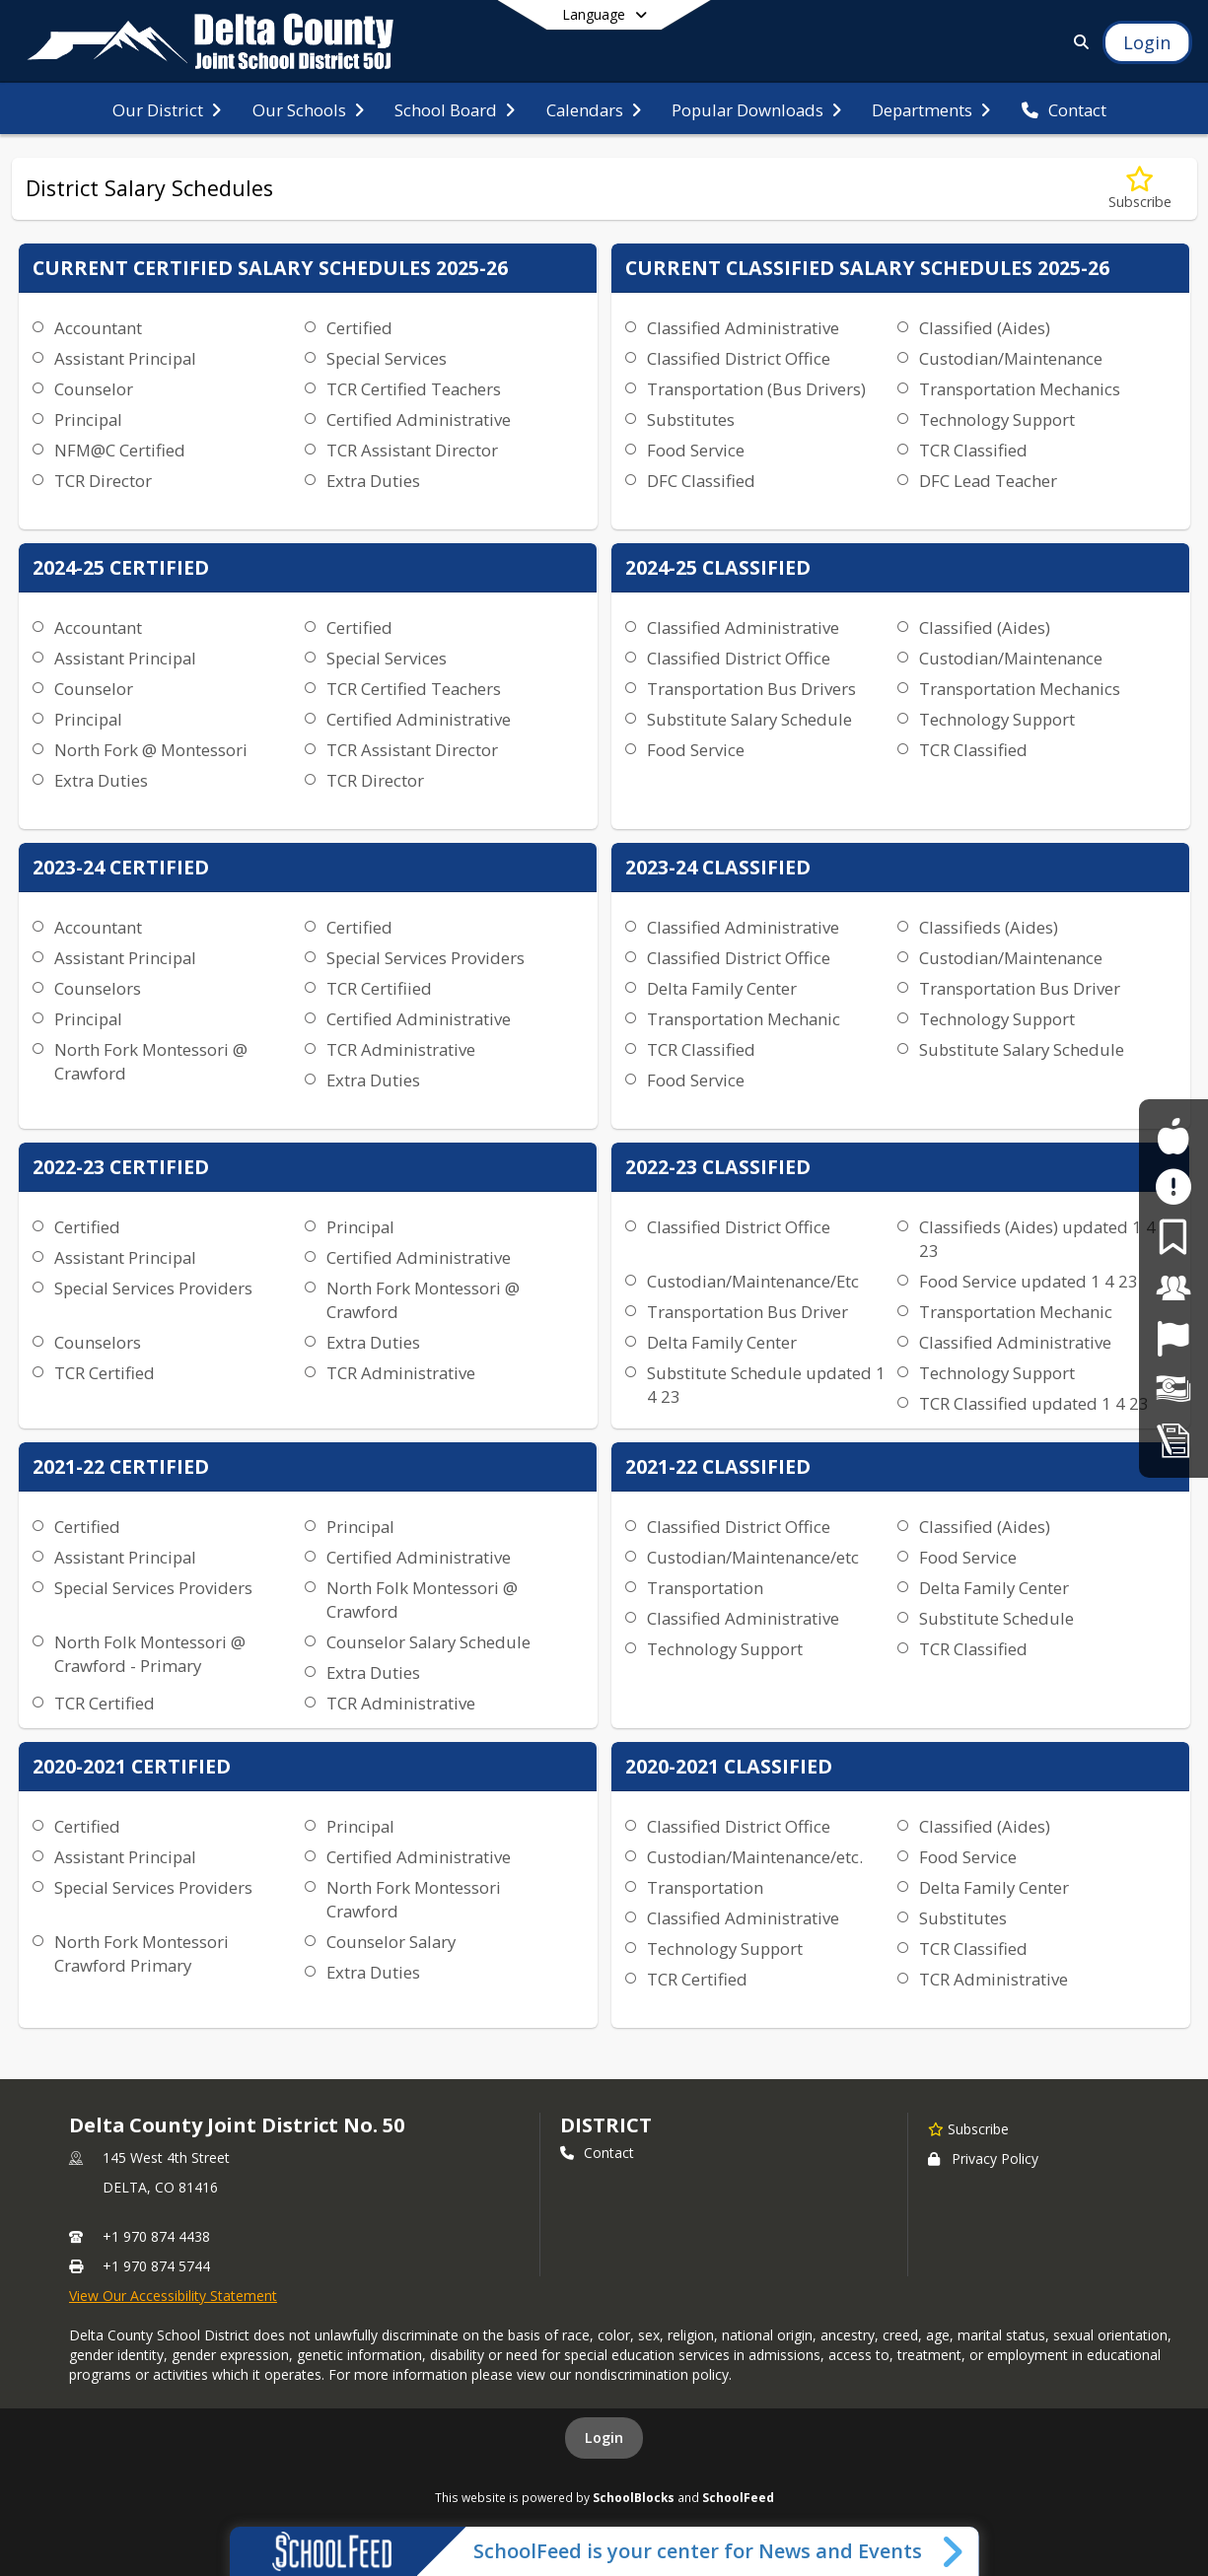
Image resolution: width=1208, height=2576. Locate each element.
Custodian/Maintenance (1010, 358)
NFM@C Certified (119, 450)
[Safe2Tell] (1173, 1186)
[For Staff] (1173, 1288)
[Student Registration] (1173, 1440)
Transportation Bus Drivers (751, 688)
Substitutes (691, 419)
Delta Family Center (722, 988)
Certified (359, 327)
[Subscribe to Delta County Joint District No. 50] (968, 2128)
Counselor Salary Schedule (428, 1642)
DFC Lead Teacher (988, 480)
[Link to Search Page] (1077, 42)
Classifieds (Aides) (988, 927)
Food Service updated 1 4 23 (1028, 1281)
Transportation (705, 1587)
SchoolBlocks (634, 2497)
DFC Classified (701, 480)
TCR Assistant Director (412, 450)
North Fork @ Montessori (151, 749)
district (605, 2125)
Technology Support (997, 419)
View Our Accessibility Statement (173, 2295)
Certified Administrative (418, 419)
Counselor (93, 389)
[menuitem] (167, 108)
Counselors (97, 988)
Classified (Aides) (984, 327)
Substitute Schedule (996, 1618)
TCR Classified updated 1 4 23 (1034, 1403)
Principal (88, 419)
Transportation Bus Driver (1019, 988)
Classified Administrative (743, 327)
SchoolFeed (738, 2497)
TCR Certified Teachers (413, 389)
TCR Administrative (400, 1049)
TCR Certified (104, 1372)
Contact (597, 2152)
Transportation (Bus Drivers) (756, 389)
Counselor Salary (391, 1941)
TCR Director (103, 480)
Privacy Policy (983, 2158)
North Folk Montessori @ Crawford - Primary (150, 1654)
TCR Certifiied (379, 988)
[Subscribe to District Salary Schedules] (1140, 189)
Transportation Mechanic (743, 1019)
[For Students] (1173, 1136)
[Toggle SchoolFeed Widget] (954, 2551)
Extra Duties (373, 480)
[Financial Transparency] (1173, 1389)
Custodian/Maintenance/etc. (755, 1856)
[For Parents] (1173, 1237)
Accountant (98, 327)
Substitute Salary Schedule (749, 719)
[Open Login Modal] (1146, 42)
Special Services (386, 358)
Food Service (696, 450)
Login (604, 2437)
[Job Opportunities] (1173, 1338)
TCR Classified (973, 450)
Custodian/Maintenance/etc (753, 1557)
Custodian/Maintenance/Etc (753, 1281)
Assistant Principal (125, 358)
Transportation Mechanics (1019, 389)
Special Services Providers (425, 957)
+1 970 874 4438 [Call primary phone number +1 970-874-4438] (156, 2236)
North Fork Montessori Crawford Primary (141, 1953)
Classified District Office (738, 358)
